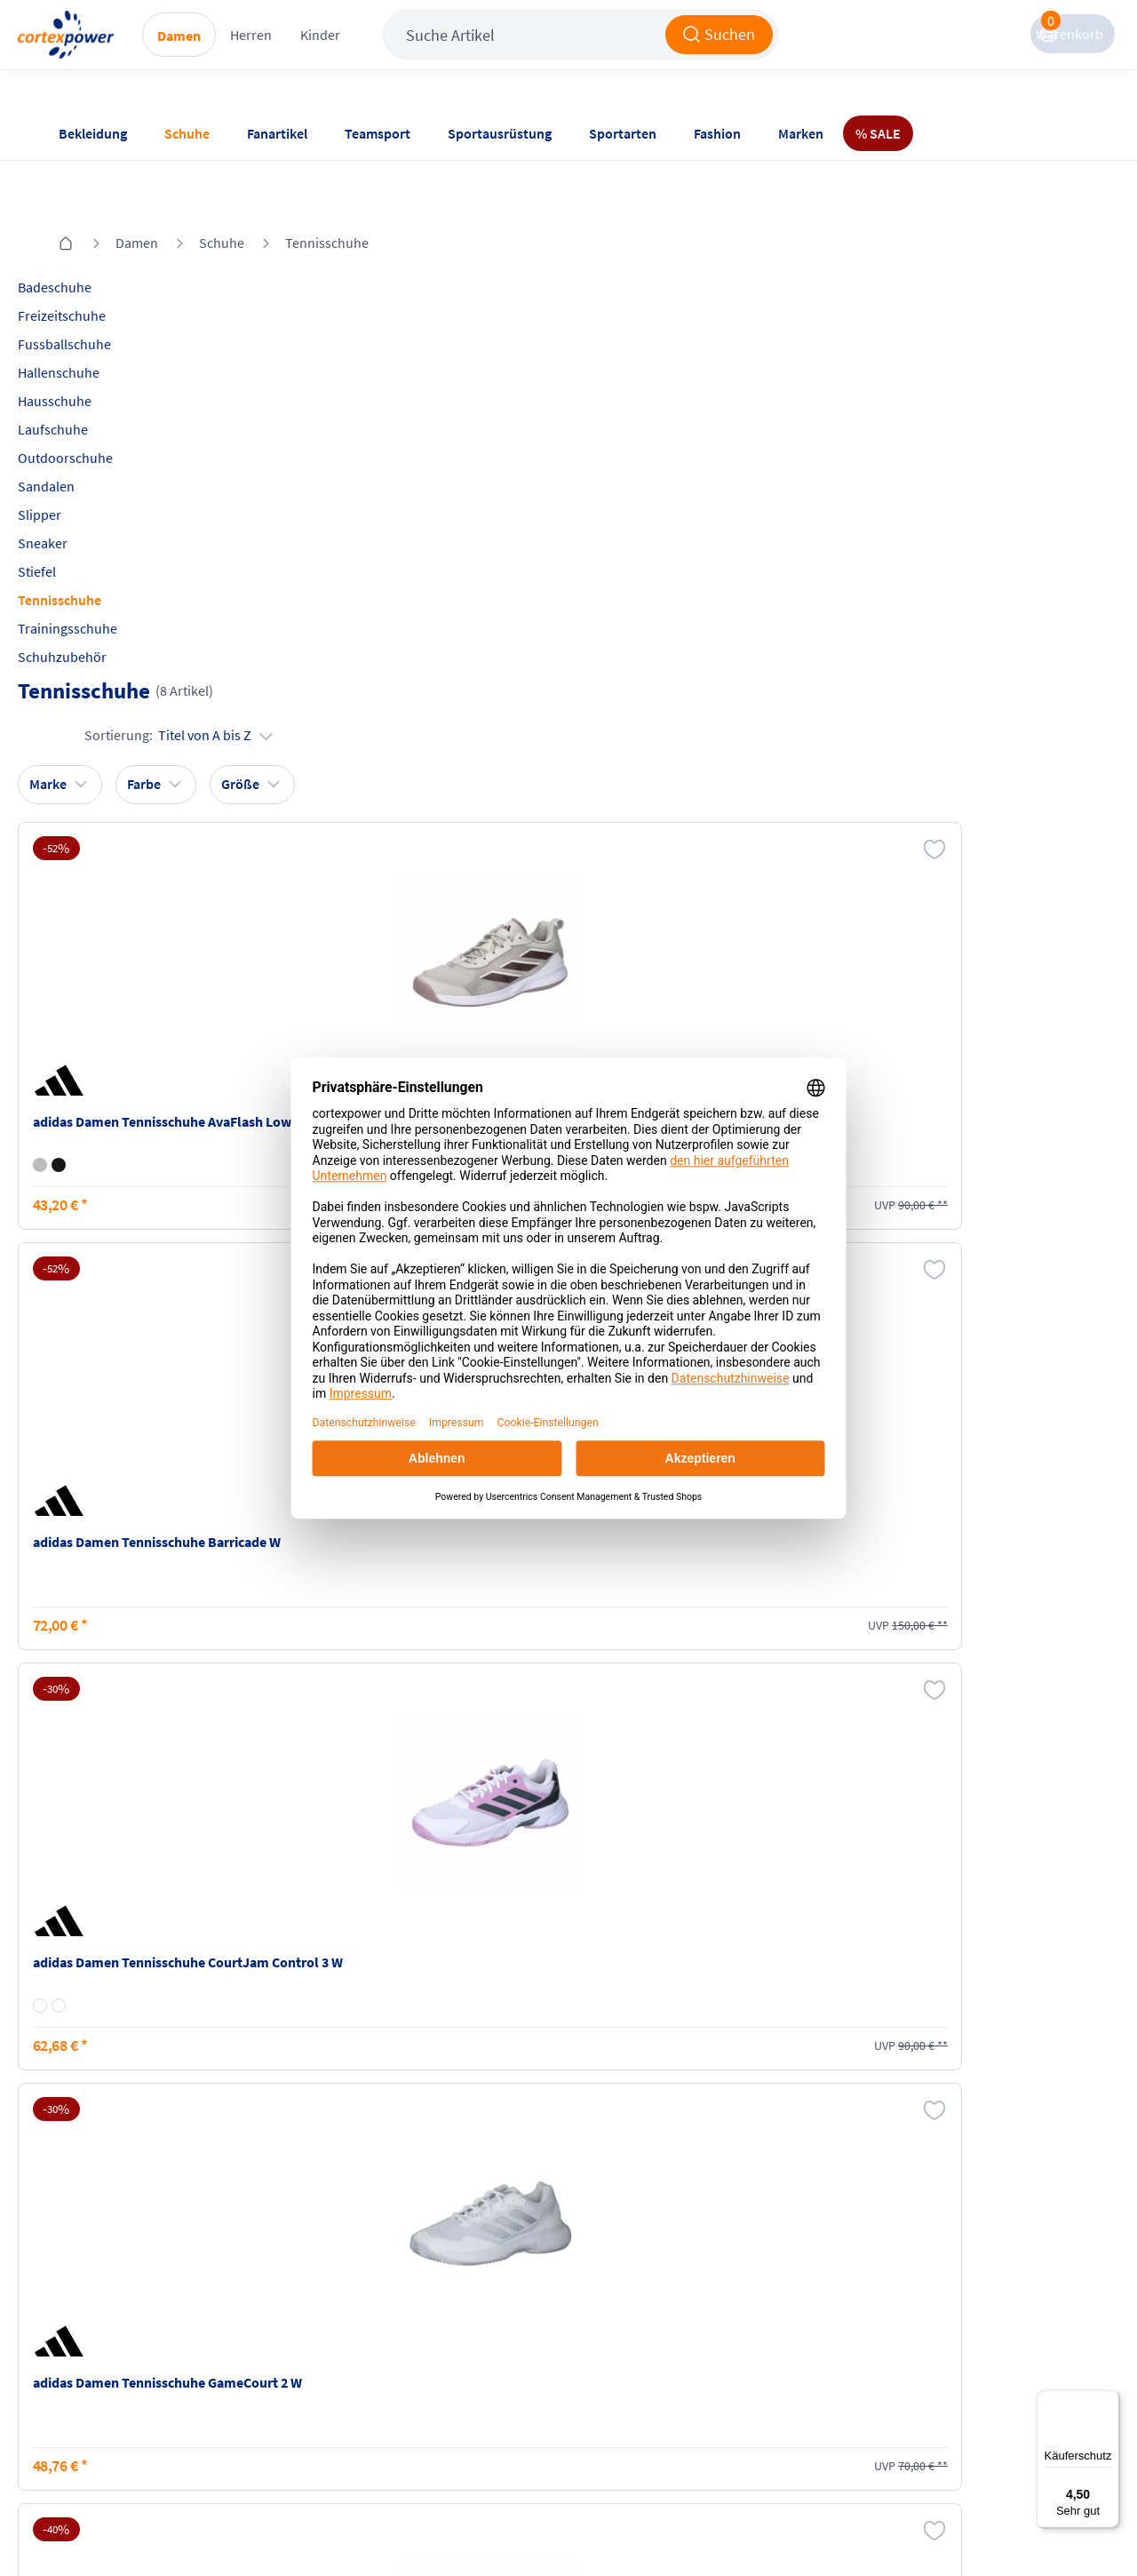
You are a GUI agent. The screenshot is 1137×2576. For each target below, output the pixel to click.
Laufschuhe (92, 381)
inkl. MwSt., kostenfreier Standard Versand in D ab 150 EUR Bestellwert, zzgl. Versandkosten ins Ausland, (327, 2076)
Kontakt (80, 2320)
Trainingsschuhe (106, 580)
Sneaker (82, 495)
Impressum (438, 2286)
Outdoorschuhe (104, 410)
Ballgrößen (263, 2388)
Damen (255, 54)
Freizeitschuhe (101, 267)
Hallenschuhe (98, 324)
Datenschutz (441, 2354)
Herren (327, 53)
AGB (416, 2320)
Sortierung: (986, 298)
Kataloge (256, 2354)
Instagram (781, 2286)
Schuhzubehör (101, 609)
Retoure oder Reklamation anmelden (646, 2296)
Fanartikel (277, 133)
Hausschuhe (94, 353)
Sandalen (85, 438)
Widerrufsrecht (622, 2340)
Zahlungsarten (274, 2320)
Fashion (717, 133)
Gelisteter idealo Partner (712, 2523)
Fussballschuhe (103, 296)
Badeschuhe (94, 239)
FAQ (69, 2286)
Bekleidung (93, 133)
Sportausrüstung (500, 133)
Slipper (78, 466)
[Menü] (1108, 2401)
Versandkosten (275, 2286)
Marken (800, 133)
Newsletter (89, 2354)
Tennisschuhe (327, 194)
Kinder (397, 53)
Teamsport (377, 133)
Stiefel (76, 523)
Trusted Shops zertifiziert (481, 2523)
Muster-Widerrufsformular (633, 2383)
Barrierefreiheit (450, 2388)
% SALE (878, 133)
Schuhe (187, 133)
